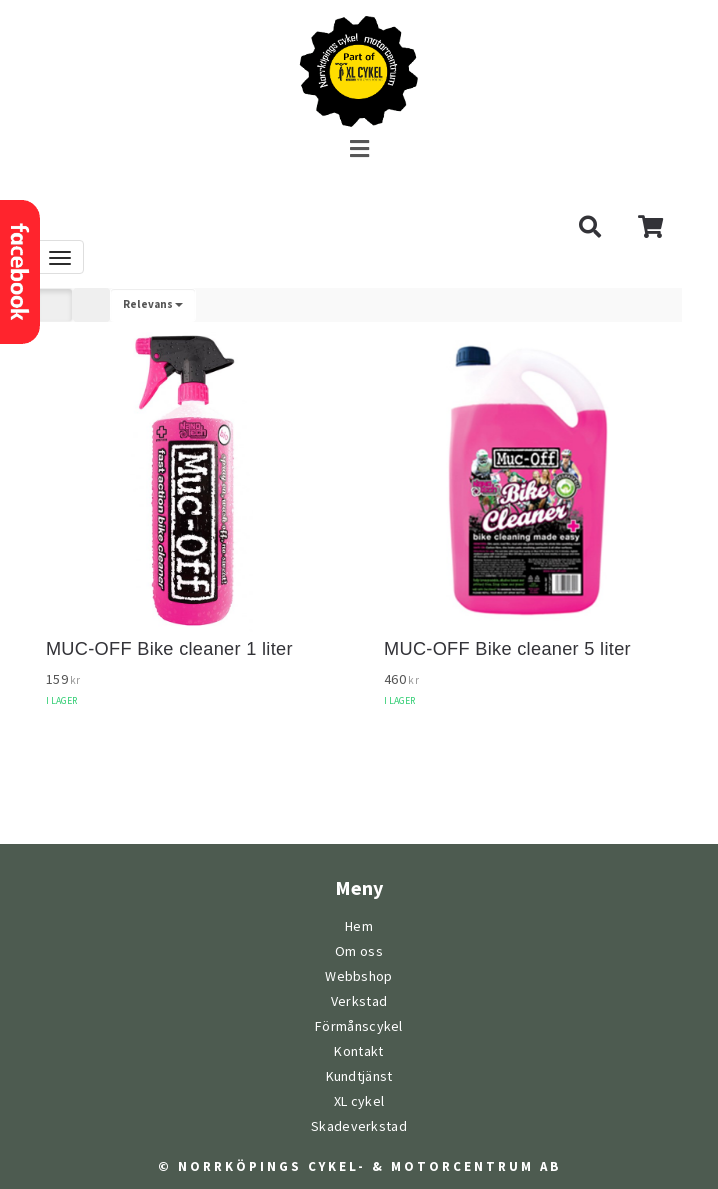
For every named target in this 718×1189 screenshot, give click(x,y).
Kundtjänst (359, 1076)
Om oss (359, 951)
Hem (359, 926)
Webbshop (358, 976)
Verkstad (359, 1001)
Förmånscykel (359, 1026)
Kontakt (358, 1051)
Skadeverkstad (359, 1126)
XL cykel (359, 1101)
